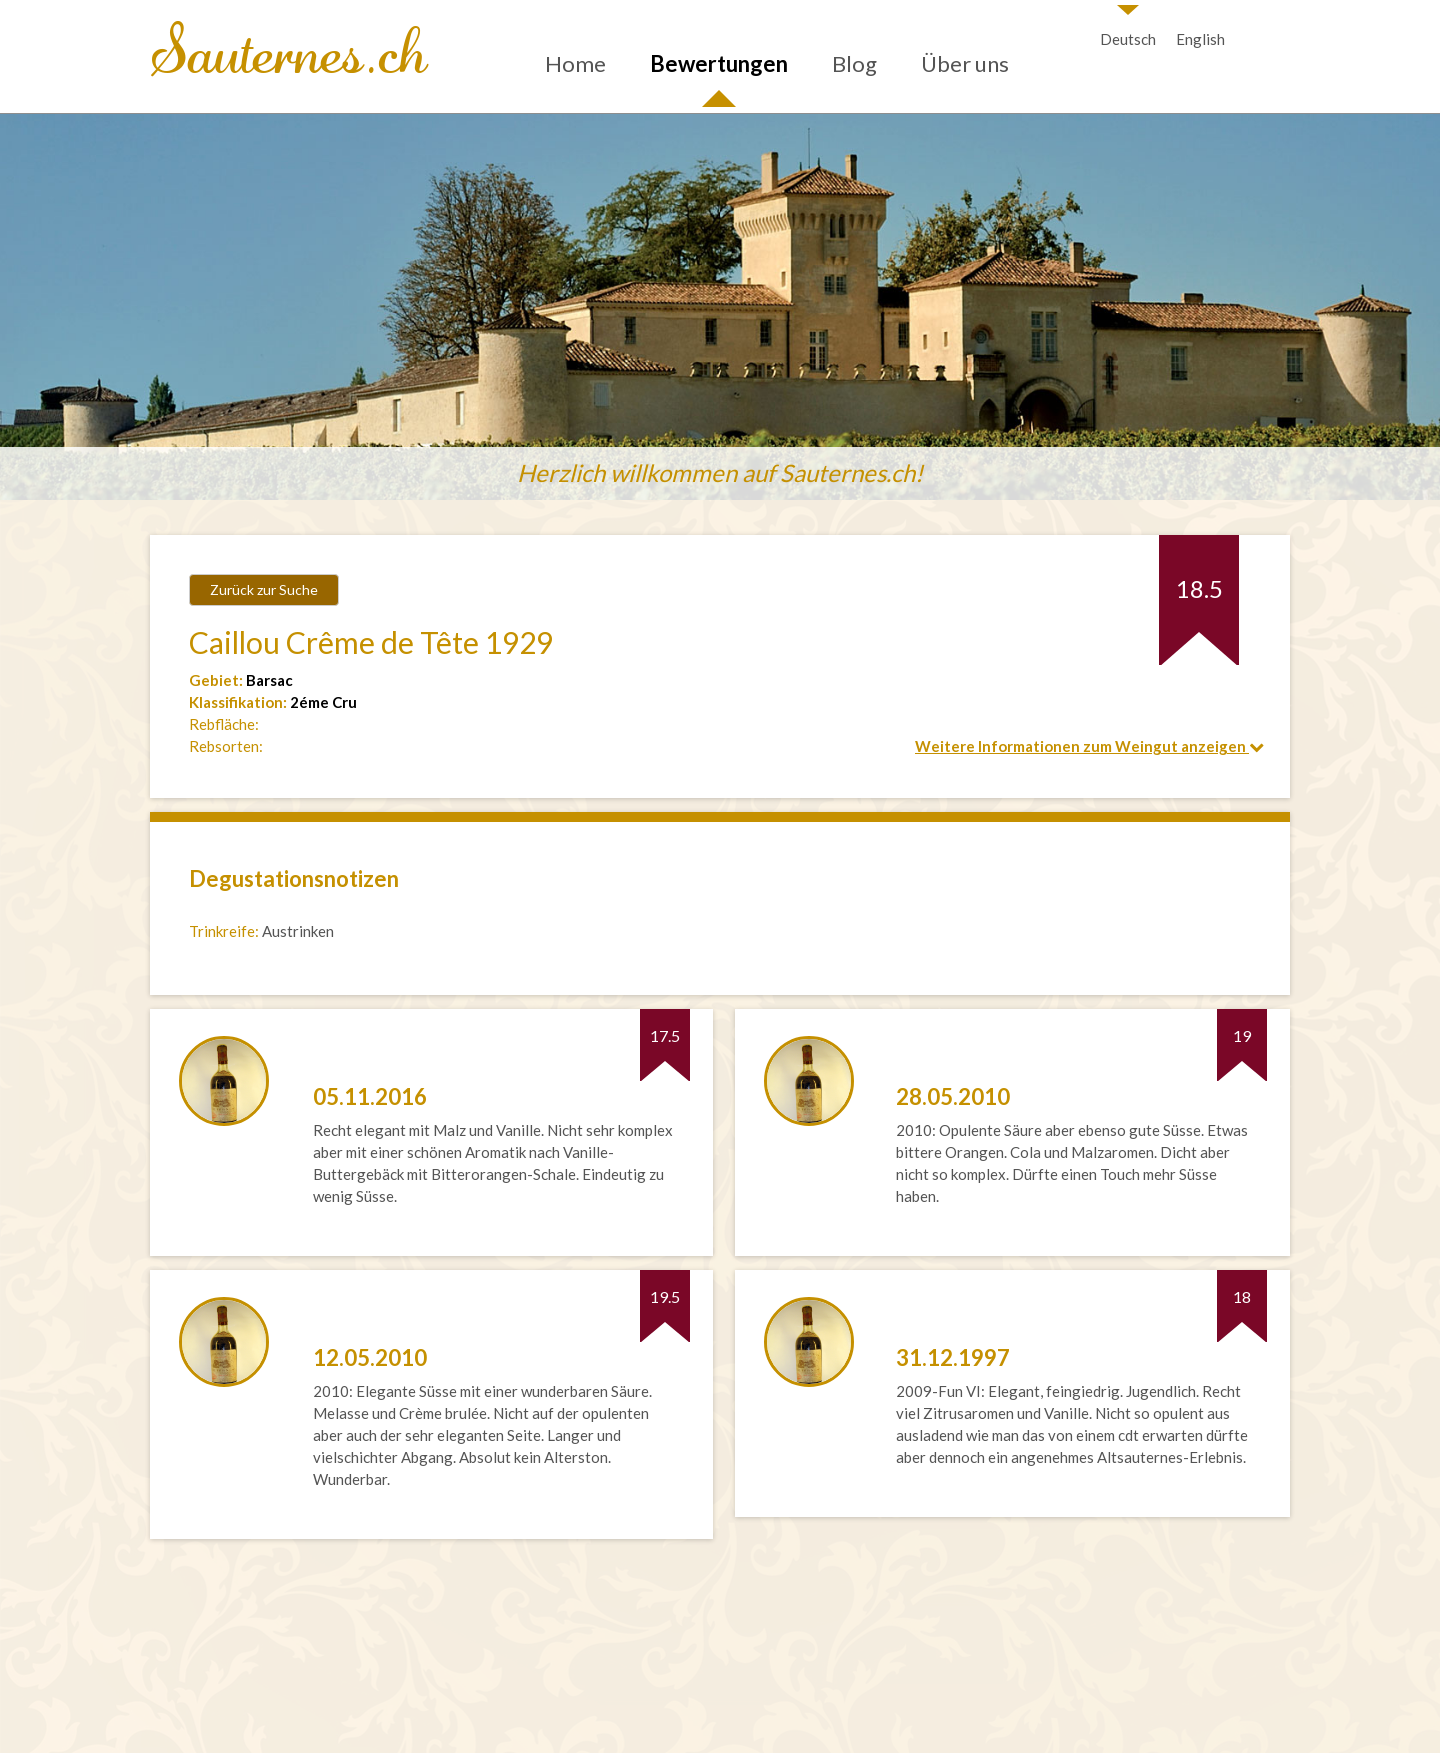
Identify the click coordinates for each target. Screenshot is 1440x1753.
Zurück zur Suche (264, 589)
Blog (854, 63)
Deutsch (1128, 39)
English (1200, 39)
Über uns (965, 63)
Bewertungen (719, 63)
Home (575, 63)
